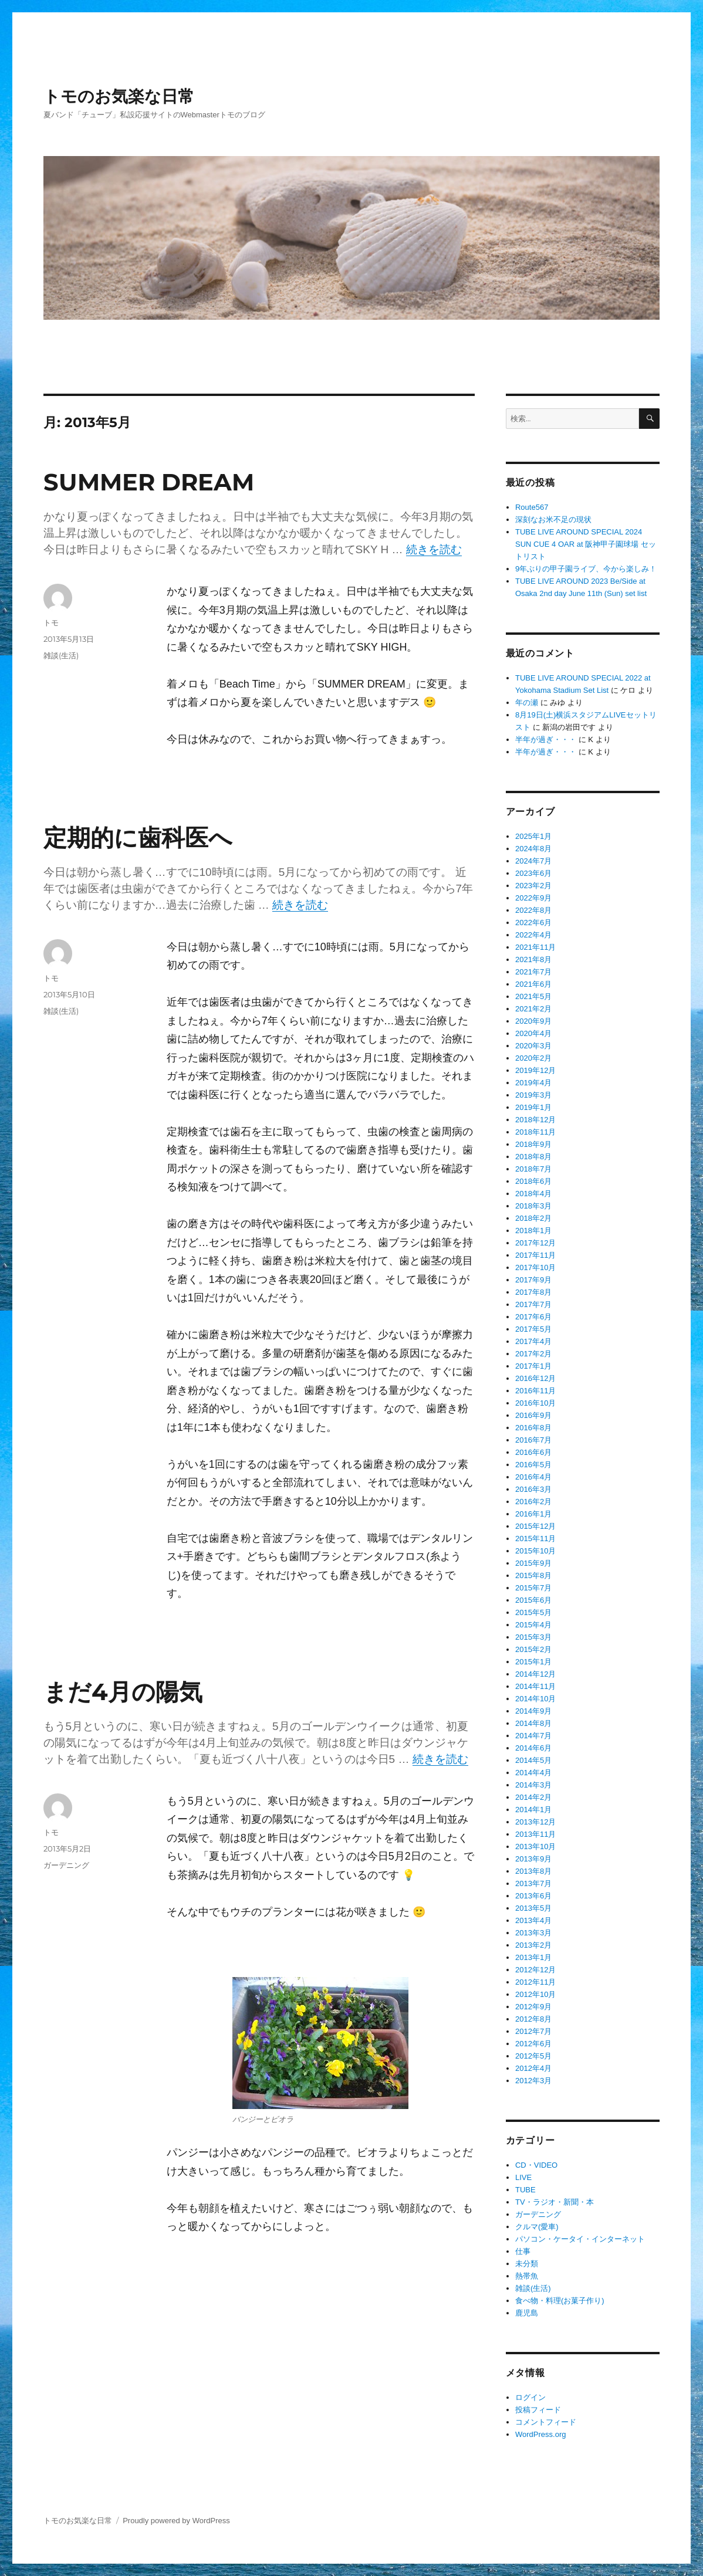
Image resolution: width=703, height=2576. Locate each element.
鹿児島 (526, 2312)
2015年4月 (533, 1624)
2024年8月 (533, 848)
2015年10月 (535, 1550)
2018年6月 (533, 1181)
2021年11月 (535, 947)
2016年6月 (533, 1452)
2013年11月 (535, 1834)
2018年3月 (533, 1205)
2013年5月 (533, 1908)
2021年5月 (533, 996)
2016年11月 (535, 1390)
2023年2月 (533, 885)
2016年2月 (533, 1501)
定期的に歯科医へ (137, 837)
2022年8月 (533, 910)
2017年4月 (533, 1341)
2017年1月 (533, 1366)
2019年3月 (533, 1095)
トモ (51, 622)
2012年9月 (533, 2006)
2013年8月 (533, 1871)
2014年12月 (535, 1674)
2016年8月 (533, 1427)
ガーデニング (66, 1865)
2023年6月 (533, 873)
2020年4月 (533, 1033)
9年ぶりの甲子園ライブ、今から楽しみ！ (586, 568)
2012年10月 (535, 1994)
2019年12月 (535, 1070)
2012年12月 (535, 1969)
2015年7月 (533, 1587)
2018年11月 (535, 1132)
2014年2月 (533, 1797)
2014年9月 (533, 1711)
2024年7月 (533, 861)
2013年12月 (535, 1821)
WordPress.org (540, 2434)
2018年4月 (533, 1193)
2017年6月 (533, 1316)
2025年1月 (533, 836)
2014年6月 (533, 1748)
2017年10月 (535, 1267)
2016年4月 (533, 1477)
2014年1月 (533, 1809)
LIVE (523, 2177)
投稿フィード (538, 2409)
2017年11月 (535, 1255)
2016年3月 (533, 1489)
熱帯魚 (526, 2276)
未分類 (526, 2263)
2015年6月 (533, 1600)
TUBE (525, 2189)
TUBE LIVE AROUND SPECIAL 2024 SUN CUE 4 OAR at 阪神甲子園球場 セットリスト (585, 544)
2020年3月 (533, 1045)
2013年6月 (533, 1895)
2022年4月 (533, 934)
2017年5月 (533, 1329)
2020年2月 (533, 1058)
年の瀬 (526, 702)
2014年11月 (535, 1686)
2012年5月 (533, 2056)
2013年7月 (533, 1883)
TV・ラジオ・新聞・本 (554, 2202)
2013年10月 (535, 1846)
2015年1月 (533, 1661)
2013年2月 (533, 1945)
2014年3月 (533, 1784)
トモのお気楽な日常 (118, 96)
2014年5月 (533, 1760)
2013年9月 (533, 1858)
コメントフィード (545, 2422)
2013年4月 (533, 1920)
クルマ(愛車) (537, 2226)
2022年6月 (533, 922)
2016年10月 (535, 1403)
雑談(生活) (61, 655)
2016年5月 (533, 1464)
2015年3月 (533, 1637)
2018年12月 (535, 1119)
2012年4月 (533, 2068)
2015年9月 (533, 1563)
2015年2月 (533, 1649)
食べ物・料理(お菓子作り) (559, 2300)
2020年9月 (533, 1021)
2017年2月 (533, 1353)
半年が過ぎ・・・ (545, 739)
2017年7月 (533, 1304)
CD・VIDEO (536, 2165)
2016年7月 (533, 1440)
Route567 (531, 507)
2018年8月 (533, 1156)
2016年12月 (535, 1378)
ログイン (530, 2397)
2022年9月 (533, 897)
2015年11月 (535, 1538)
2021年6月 (533, 984)
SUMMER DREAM (148, 482)
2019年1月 (533, 1107)
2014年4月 (533, 1772)
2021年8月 (533, 959)
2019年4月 (533, 1082)
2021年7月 (533, 971)
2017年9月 (533, 1279)
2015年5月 (533, 1612)
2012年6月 (533, 2043)
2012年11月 (535, 1982)
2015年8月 (533, 1575)
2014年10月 (535, 1698)
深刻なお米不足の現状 (553, 519)
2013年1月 (533, 1957)
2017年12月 (535, 1242)
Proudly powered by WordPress (176, 2520)
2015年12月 (535, 1526)
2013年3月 (533, 1932)
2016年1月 (533, 1513)
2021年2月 (533, 1008)
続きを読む (434, 549)
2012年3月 (533, 2080)
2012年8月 (533, 2019)
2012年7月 (533, 2031)
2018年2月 (533, 1218)
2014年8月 (533, 1723)
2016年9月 (533, 1415)
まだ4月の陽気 (122, 1691)
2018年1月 (533, 1230)
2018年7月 (533, 1169)
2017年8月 (533, 1292)
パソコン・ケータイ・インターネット (580, 2239)
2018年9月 (533, 1144)
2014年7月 (533, 1735)
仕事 (522, 2251)
